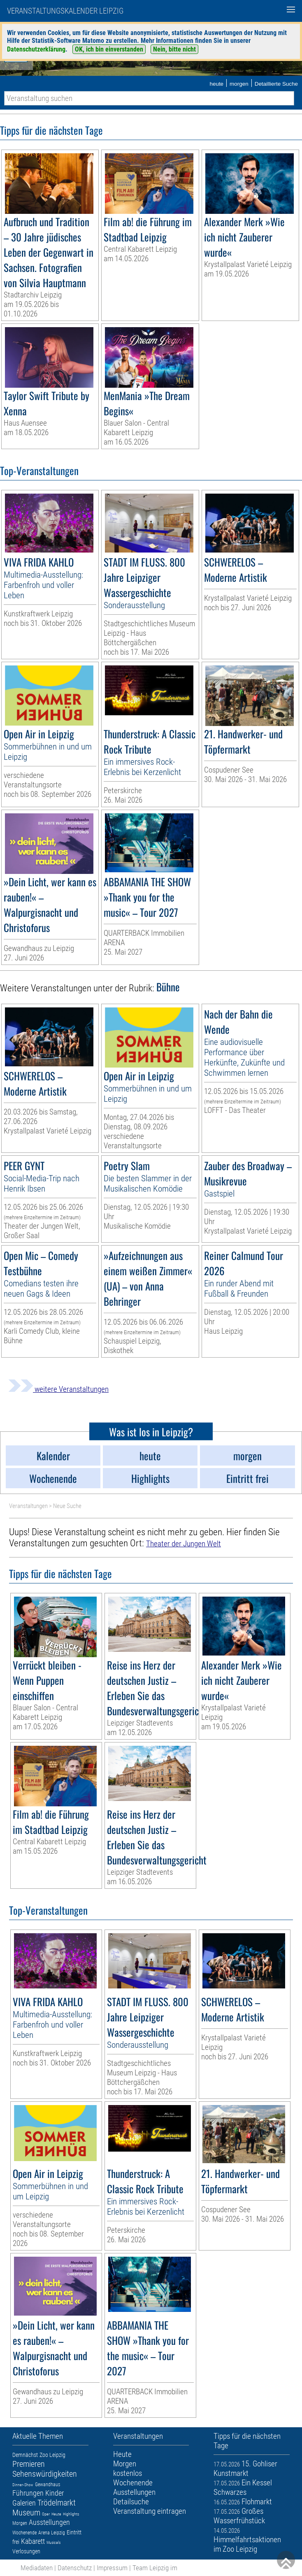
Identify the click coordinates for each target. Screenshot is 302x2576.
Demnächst (25, 2455)
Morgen (19, 2523)
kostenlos (127, 2473)
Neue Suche (67, 1506)
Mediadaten (37, 2568)
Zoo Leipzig (52, 2455)
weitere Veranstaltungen (58, 1389)
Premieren (28, 2464)
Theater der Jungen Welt (183, 1543)
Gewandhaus (47, 2484)
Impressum (112, 2568)
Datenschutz (75, 2568)
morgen (239, 84)
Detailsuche (131, 2501)
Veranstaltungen (28, 1506)
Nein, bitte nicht (174, 49)
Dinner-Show (22, 2484)
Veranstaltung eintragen (149, 2511)
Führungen (28, 2493)
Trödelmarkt (56, 2503)
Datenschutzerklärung (36, 49)
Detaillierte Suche (276, 84)
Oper (46, 2514)
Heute (56, 2514)
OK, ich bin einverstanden (109, 49)
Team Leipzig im (154, 2568)
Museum (26, 2512)
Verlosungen (26, 2551)
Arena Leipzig (51, 2533)
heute (216, 84)
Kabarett (33, 2541)
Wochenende (24, 2533)
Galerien (24, 2503)
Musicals (53, 2542)
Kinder (54, 2493)
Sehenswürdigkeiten (44, 2474)
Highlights (71, 2514)
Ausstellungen (49, 2522)
